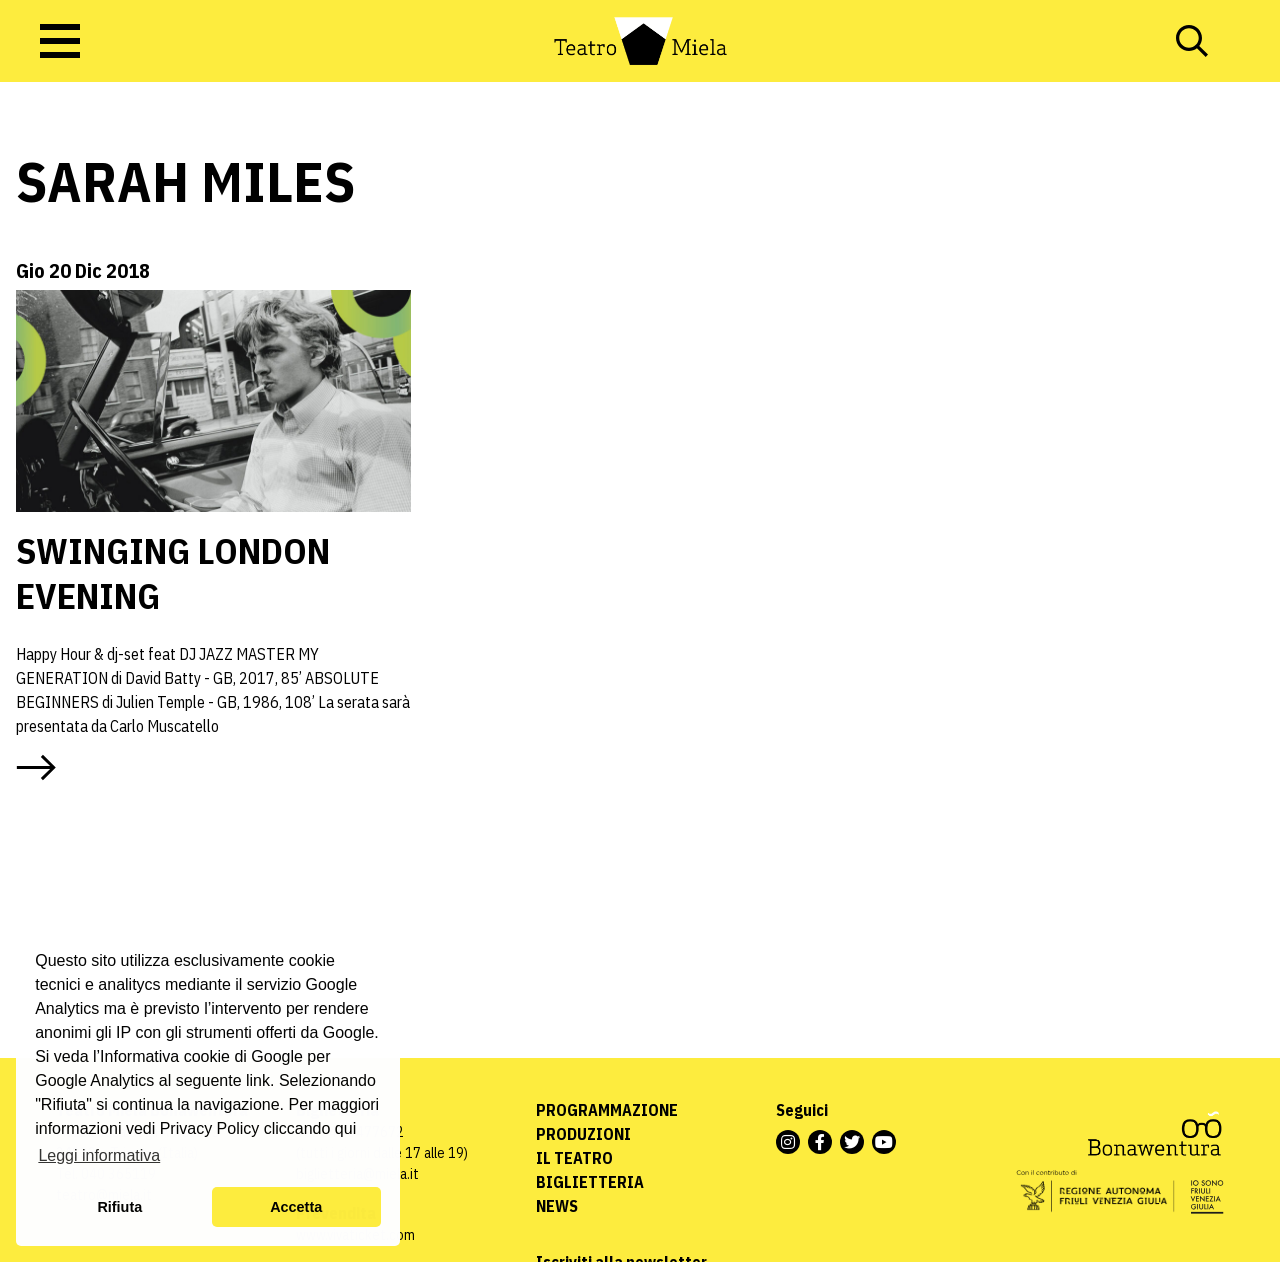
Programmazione (607, 1110)
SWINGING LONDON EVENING (173, 573)
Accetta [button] (296, 1207)
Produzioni (583, 1134)
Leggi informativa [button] (99, 1155)
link (258, 1080)
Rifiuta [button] (119, 1207)
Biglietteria (590, 1182)
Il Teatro (574, 1158)
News (557, 1206)
